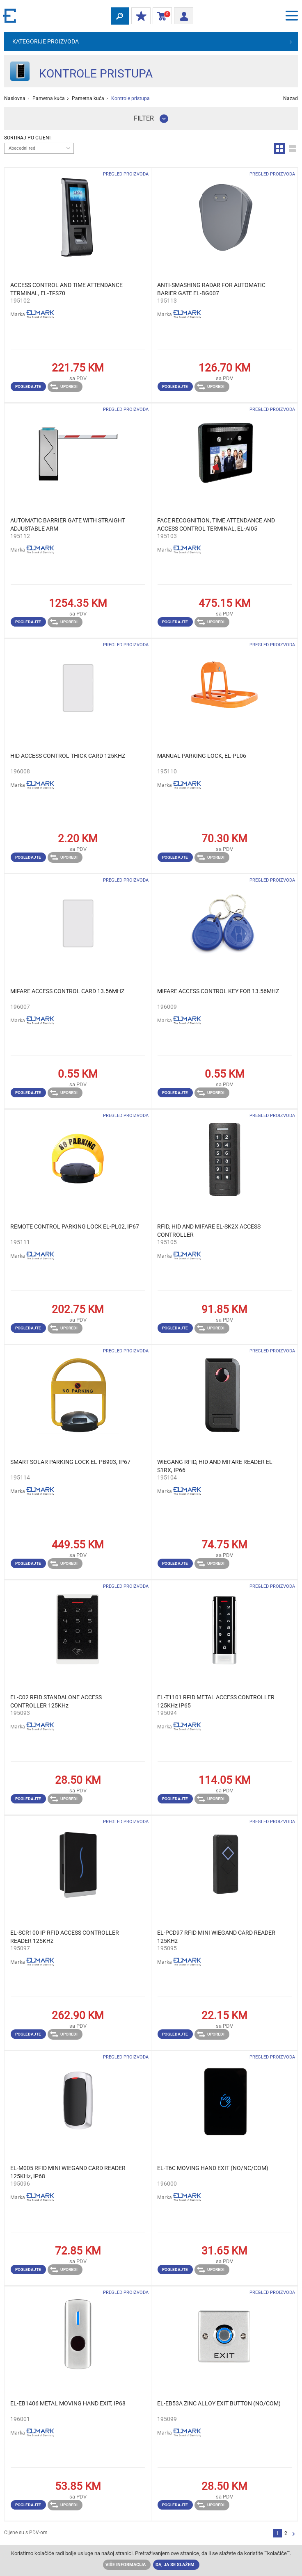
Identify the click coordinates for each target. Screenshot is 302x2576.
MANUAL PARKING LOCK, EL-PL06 (201, 755)
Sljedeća (294, 2534)
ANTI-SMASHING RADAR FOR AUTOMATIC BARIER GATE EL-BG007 (211, 289)
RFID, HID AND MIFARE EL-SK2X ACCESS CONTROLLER (209, 1230)
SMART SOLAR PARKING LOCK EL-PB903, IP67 (70, 1462)
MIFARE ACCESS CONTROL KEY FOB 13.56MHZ (218, 991)
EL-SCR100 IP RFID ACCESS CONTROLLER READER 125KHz (64, 1936)
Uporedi (64, 387)
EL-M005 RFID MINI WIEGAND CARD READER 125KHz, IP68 (68, 2172)
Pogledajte (28, 386)
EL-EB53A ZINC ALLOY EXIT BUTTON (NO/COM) (219, 2403)
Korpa (160, 16)
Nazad (290, 98)
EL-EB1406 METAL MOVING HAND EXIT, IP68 (68, 2403)
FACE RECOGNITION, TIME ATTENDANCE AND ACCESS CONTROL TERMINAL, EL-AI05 (216, 524)
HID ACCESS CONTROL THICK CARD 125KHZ (67, 755)
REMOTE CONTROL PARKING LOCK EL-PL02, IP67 (74, 1226)
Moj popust (139, 16)
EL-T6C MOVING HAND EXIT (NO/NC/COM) (212, 2168)
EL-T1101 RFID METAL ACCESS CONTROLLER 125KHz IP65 (216, 1701)
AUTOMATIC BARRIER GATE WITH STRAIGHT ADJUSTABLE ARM (67, 524)
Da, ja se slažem (175, 2564)
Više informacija (125, 2564)
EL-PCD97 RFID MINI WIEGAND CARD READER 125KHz (216, 1936)
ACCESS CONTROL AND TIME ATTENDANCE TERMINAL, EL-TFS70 (66, 289)
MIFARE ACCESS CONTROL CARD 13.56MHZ (67, 991)
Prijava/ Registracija (181, 15)
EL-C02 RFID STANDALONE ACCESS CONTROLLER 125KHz (56, 1701)
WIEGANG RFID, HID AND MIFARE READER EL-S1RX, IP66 (215, 1466)
